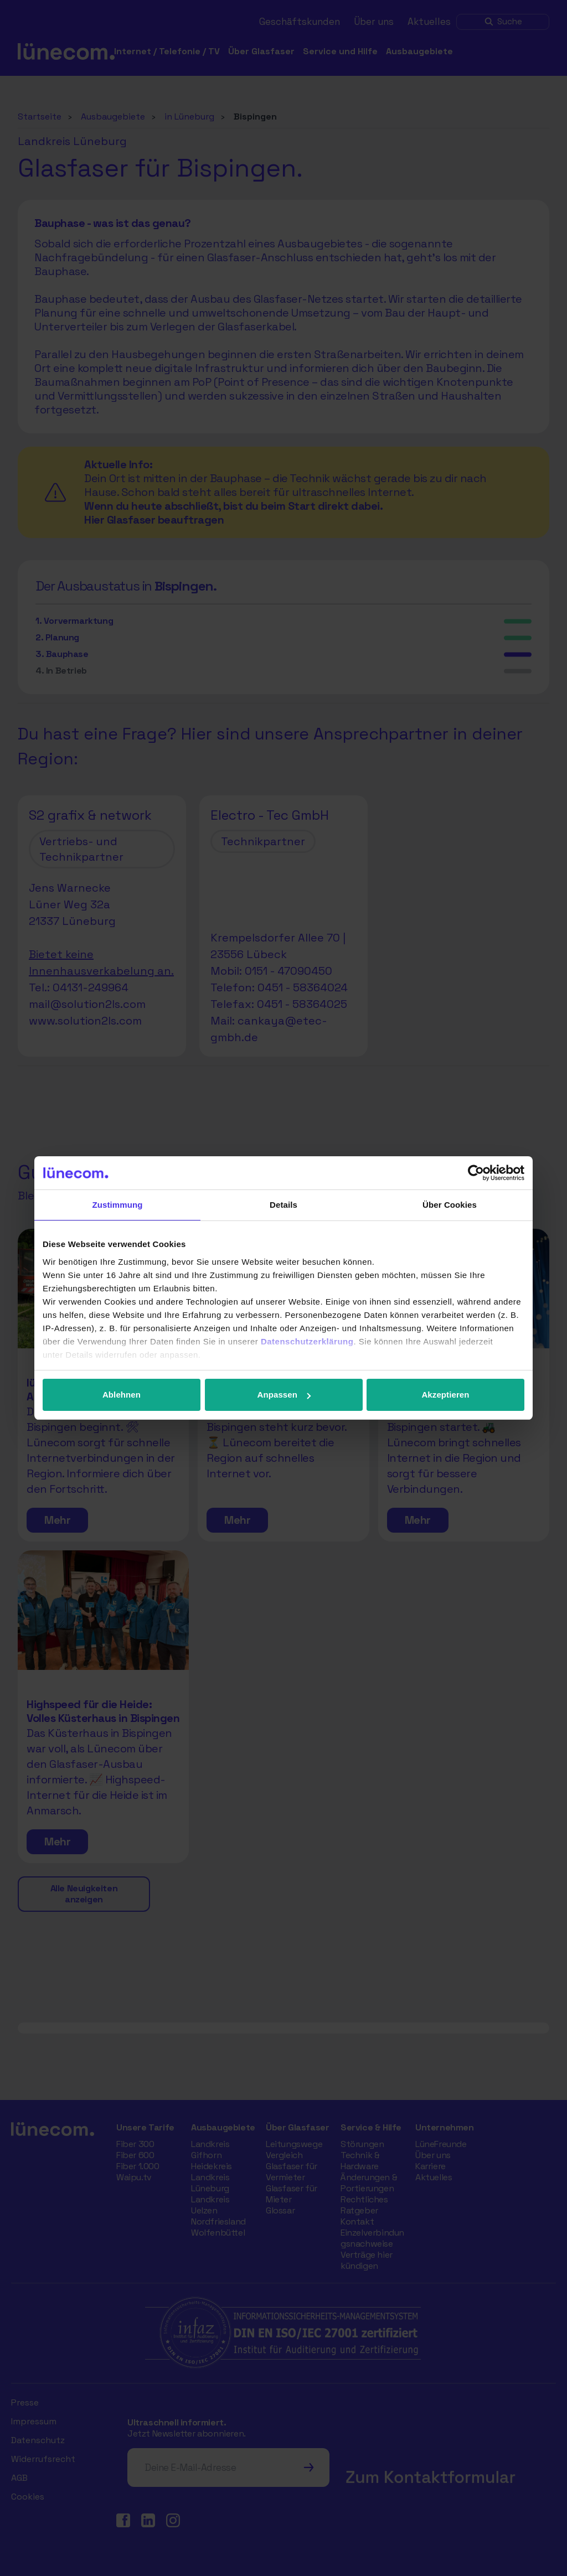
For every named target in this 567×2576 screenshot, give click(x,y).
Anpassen (284, 1394)
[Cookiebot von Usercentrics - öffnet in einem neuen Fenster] (475, 1173)
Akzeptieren (445, 1394)
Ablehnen (121, 1394)
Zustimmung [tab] (117, 1204)
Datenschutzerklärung (307, 1341)
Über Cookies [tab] (449, 1204)
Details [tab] (283, 1204)
